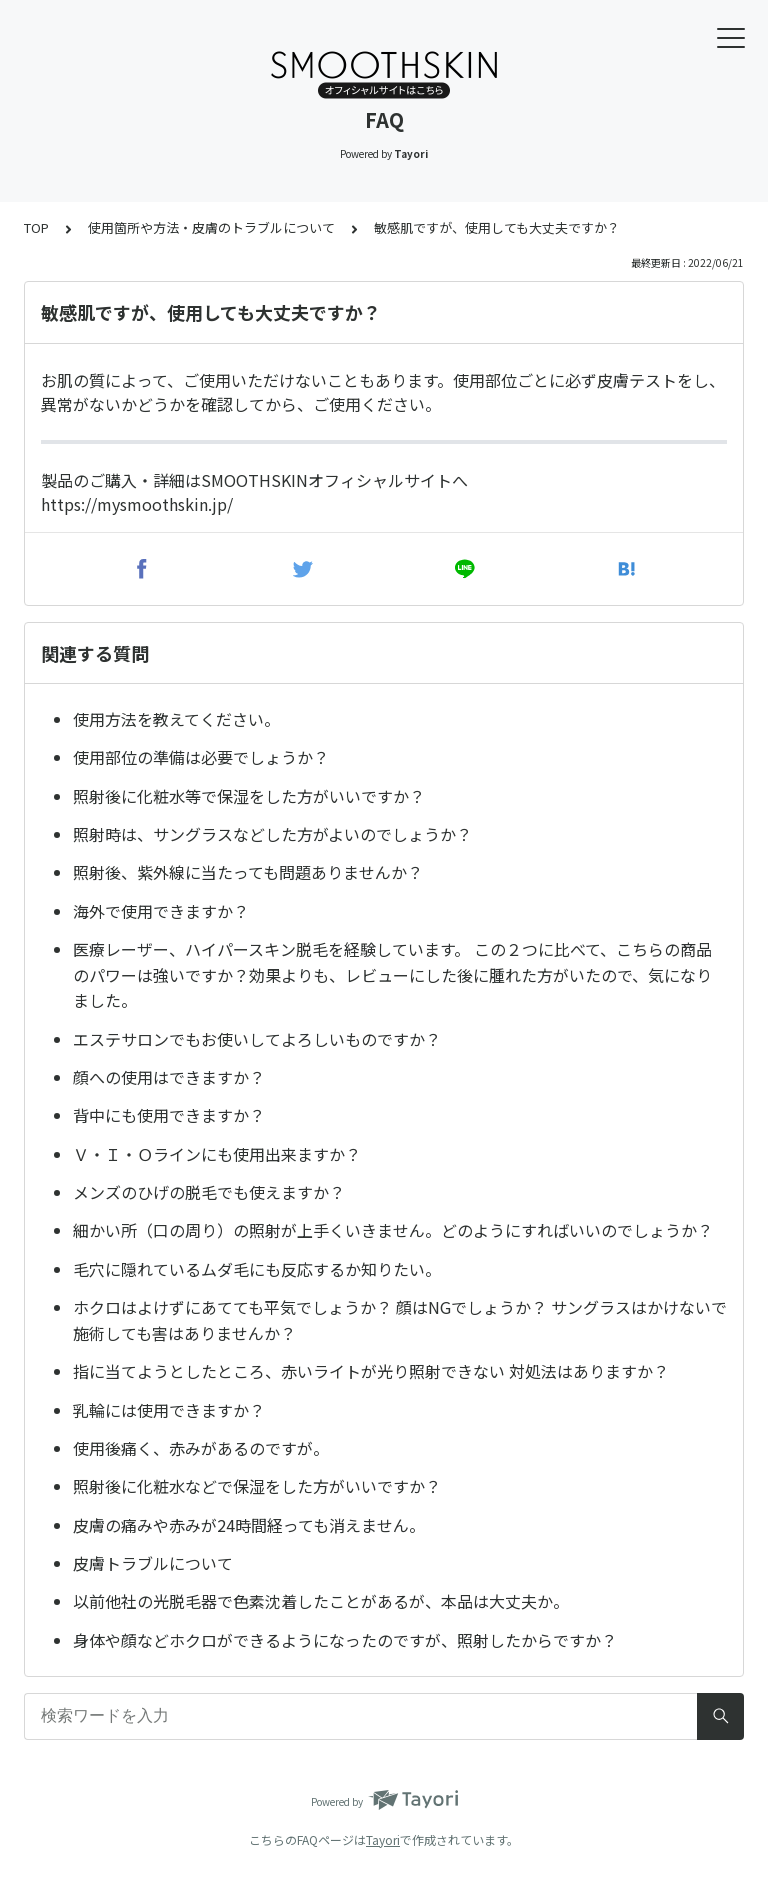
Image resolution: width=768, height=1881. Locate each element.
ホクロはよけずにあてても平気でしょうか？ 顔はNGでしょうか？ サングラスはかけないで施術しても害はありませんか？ (400, 1320)
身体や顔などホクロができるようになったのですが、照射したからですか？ (345, 1640)
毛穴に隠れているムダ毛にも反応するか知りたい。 (257, 1269)
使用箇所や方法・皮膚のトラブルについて (211, 227)
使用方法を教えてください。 (176, 719)
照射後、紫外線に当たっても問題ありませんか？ (248, 872)
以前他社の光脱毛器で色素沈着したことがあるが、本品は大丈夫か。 (321, 1601)
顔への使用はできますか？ (169, 1077)
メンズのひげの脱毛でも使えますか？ (209, 1192)
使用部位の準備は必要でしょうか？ (201, 757)
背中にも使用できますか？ (169, 1115)
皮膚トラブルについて (153, 1563)
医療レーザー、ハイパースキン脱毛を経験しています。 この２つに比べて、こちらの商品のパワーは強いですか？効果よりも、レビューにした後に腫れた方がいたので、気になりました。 (392, 974)
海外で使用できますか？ (161, 911)
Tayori (383, 1839)
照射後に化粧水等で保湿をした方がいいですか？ (249, 796)
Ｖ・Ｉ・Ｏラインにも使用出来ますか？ (217, 1154)
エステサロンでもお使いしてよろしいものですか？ (257, 1039)
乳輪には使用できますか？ (169, 1410)
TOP (36, 227)
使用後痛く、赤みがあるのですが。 (201, 1448)
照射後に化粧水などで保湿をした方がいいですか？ (257, 1486)
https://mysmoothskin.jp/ (137, 504)
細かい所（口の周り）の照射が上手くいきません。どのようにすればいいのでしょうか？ (393, 1230)
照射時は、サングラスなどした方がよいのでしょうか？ (272, 834)
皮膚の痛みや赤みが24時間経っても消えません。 (249, 1525)
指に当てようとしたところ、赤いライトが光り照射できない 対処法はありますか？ (371, 1371)
